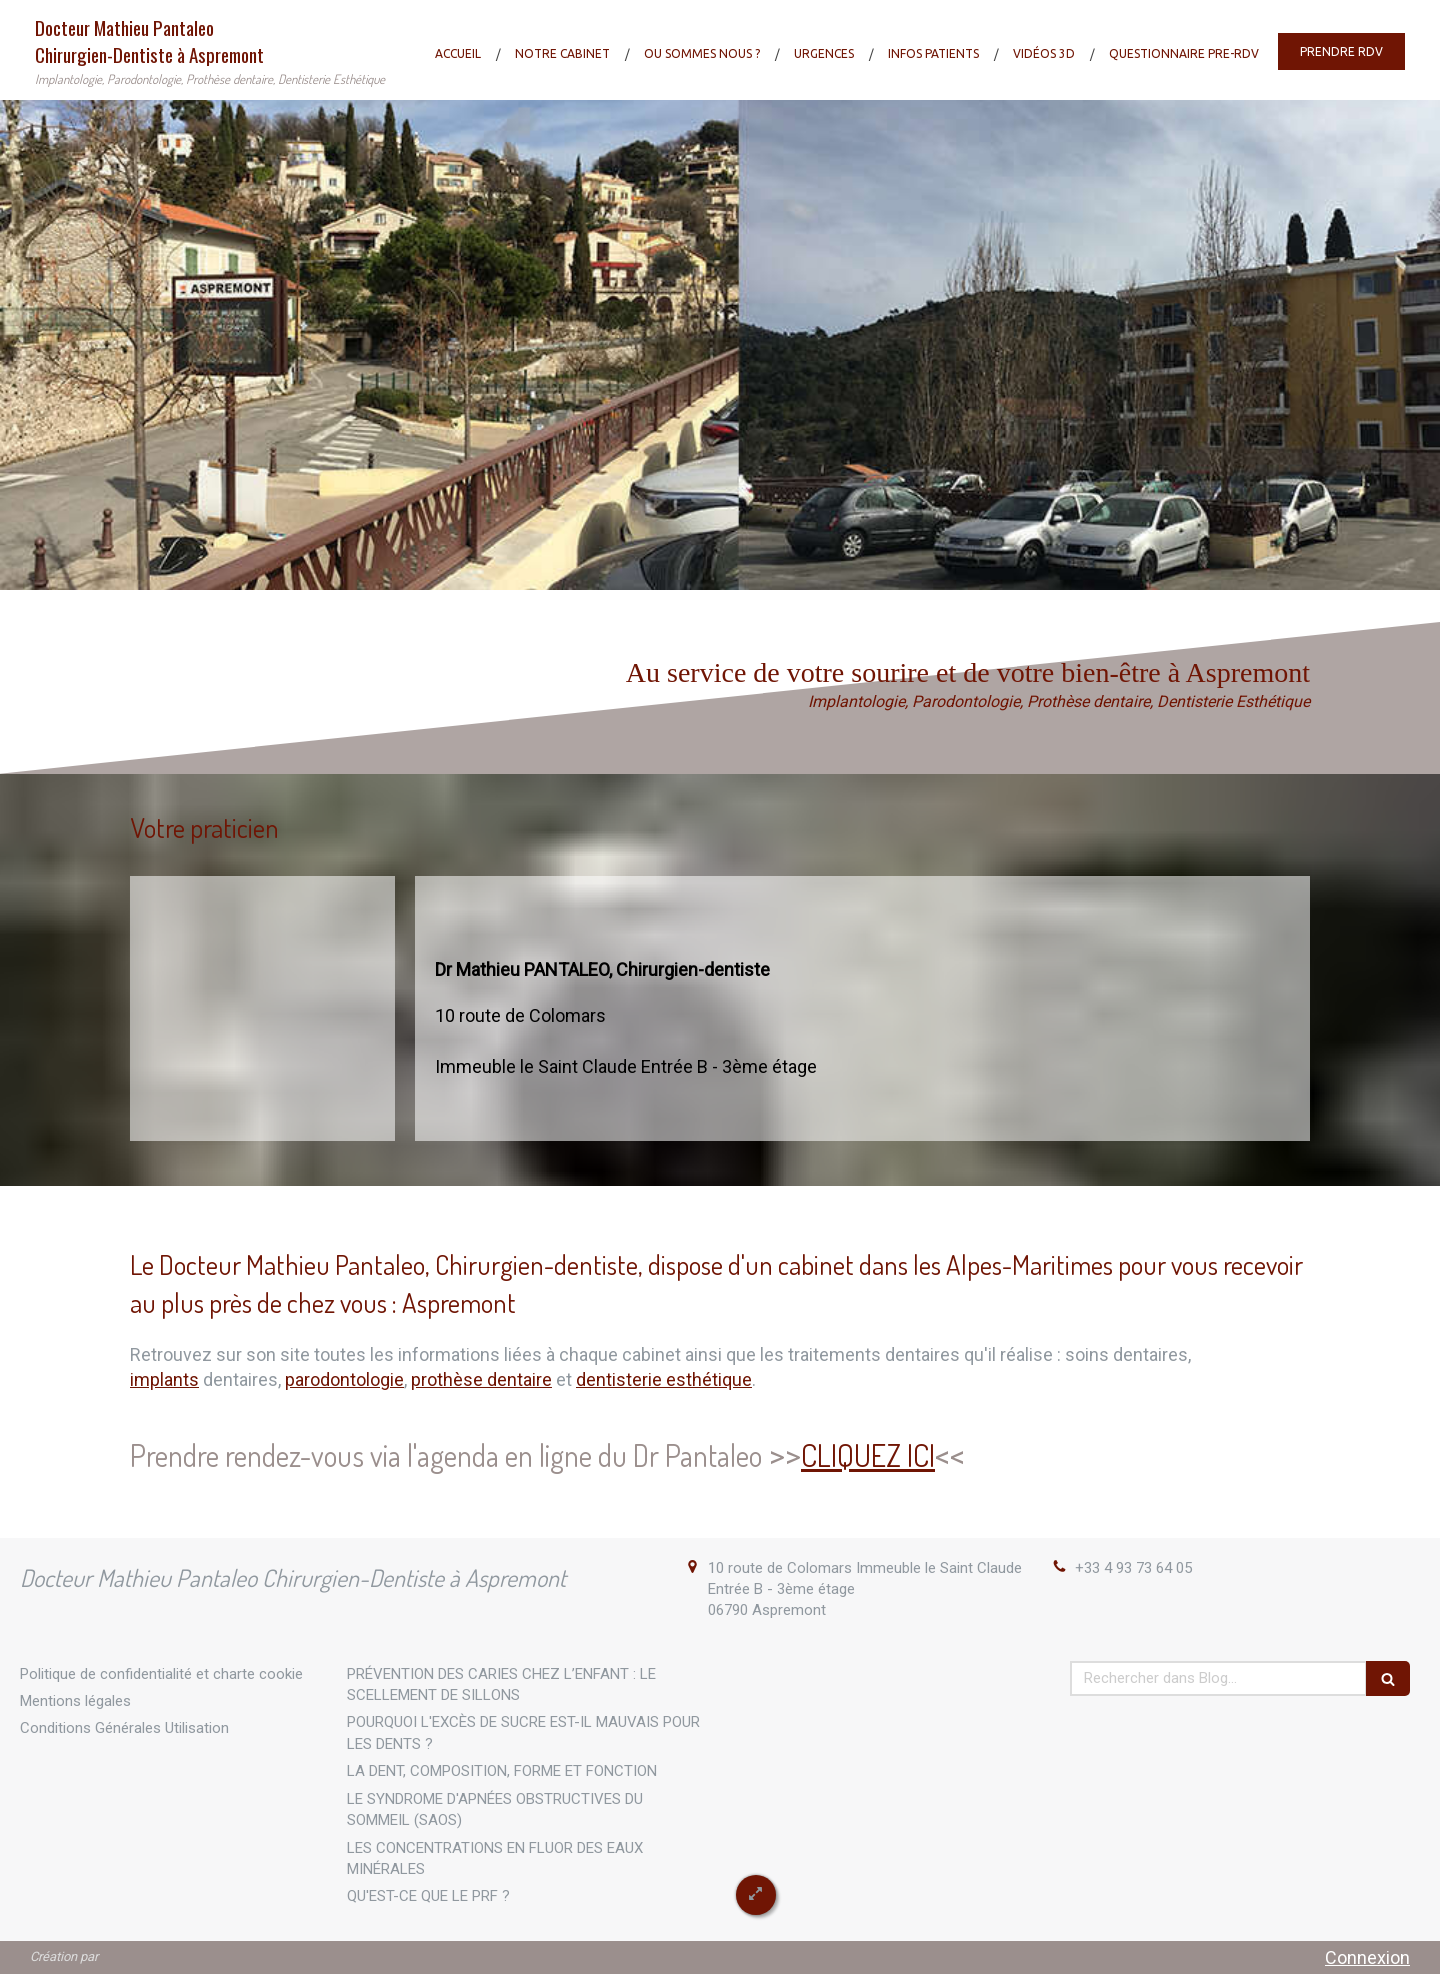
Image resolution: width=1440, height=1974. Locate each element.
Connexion (1367, 1957)
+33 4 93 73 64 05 (1133, 1568)
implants (164, 1379)
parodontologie (344, 1379)
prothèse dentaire (481, 1379)
